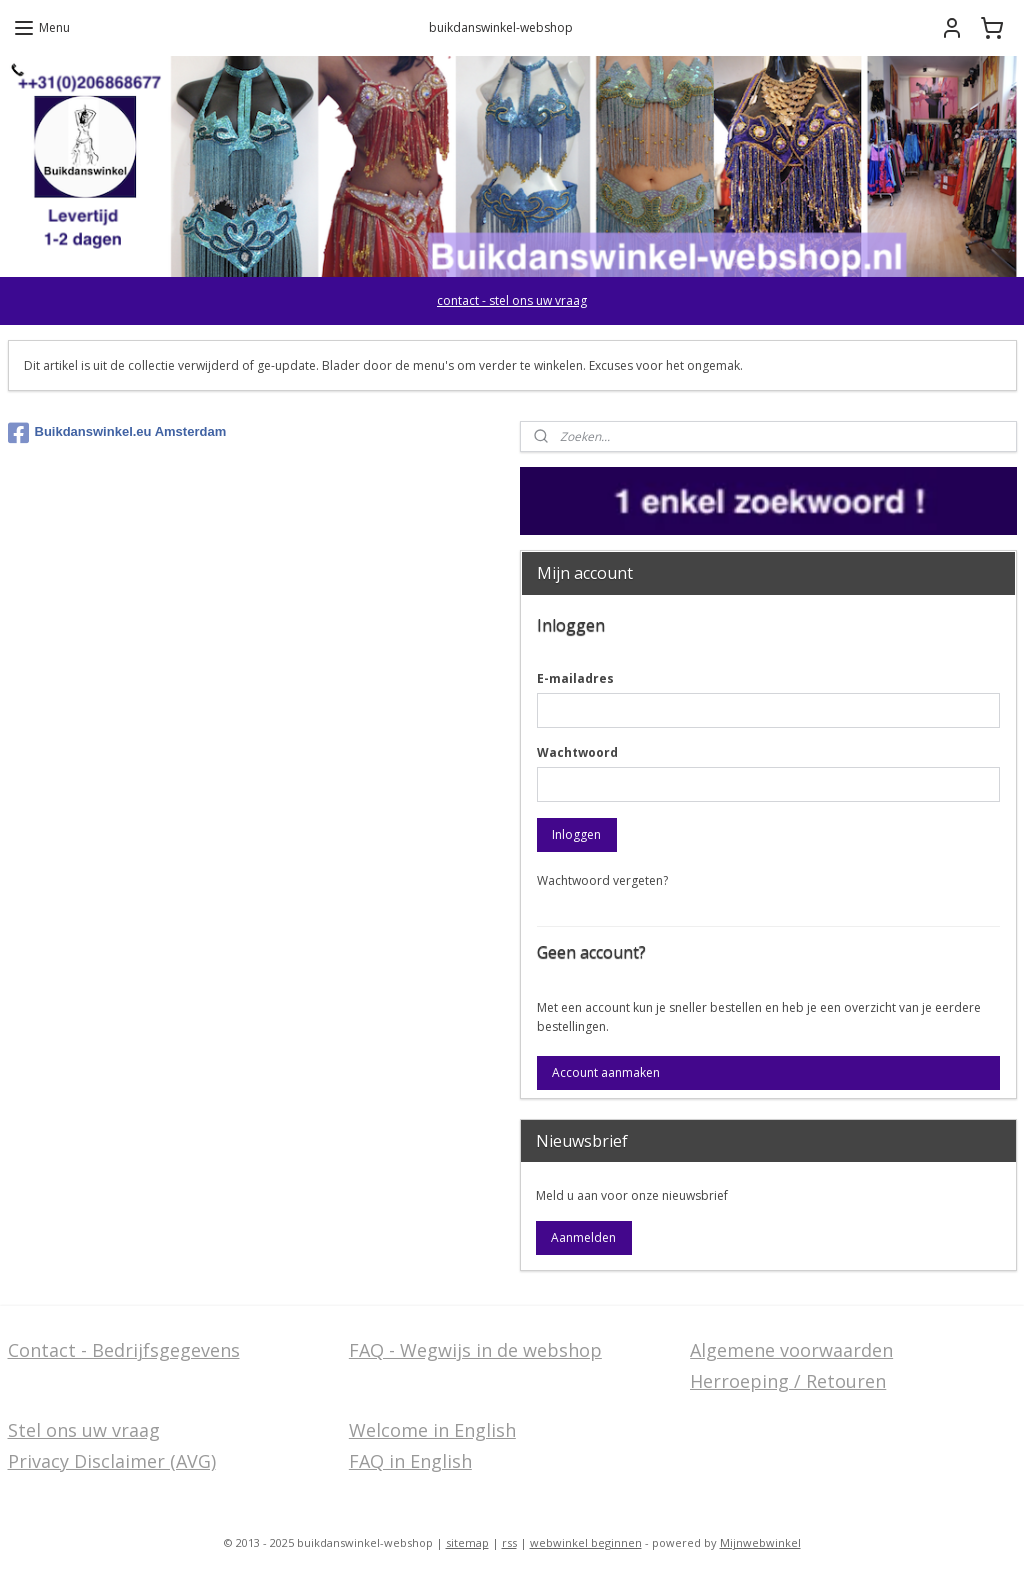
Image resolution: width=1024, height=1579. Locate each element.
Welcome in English (432, 1430)
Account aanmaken (606, 1072)
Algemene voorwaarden (791, 1350)
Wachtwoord (577, 752)
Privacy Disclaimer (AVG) (112, 1461)
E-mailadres (575, 678)
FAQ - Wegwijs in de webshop (475, 1350)
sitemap (467, 1542)
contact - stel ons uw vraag (512, 300)
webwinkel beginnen (586, 1542)
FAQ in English (410, 1461)
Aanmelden (583, 1237)
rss (509, 1542)
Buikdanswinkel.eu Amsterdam (117, 433)
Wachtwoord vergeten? (602, 880)
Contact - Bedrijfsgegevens (124, 1350)
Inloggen (576, 834)
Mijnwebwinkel (760, 1542)
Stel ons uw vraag (84, 1430)
